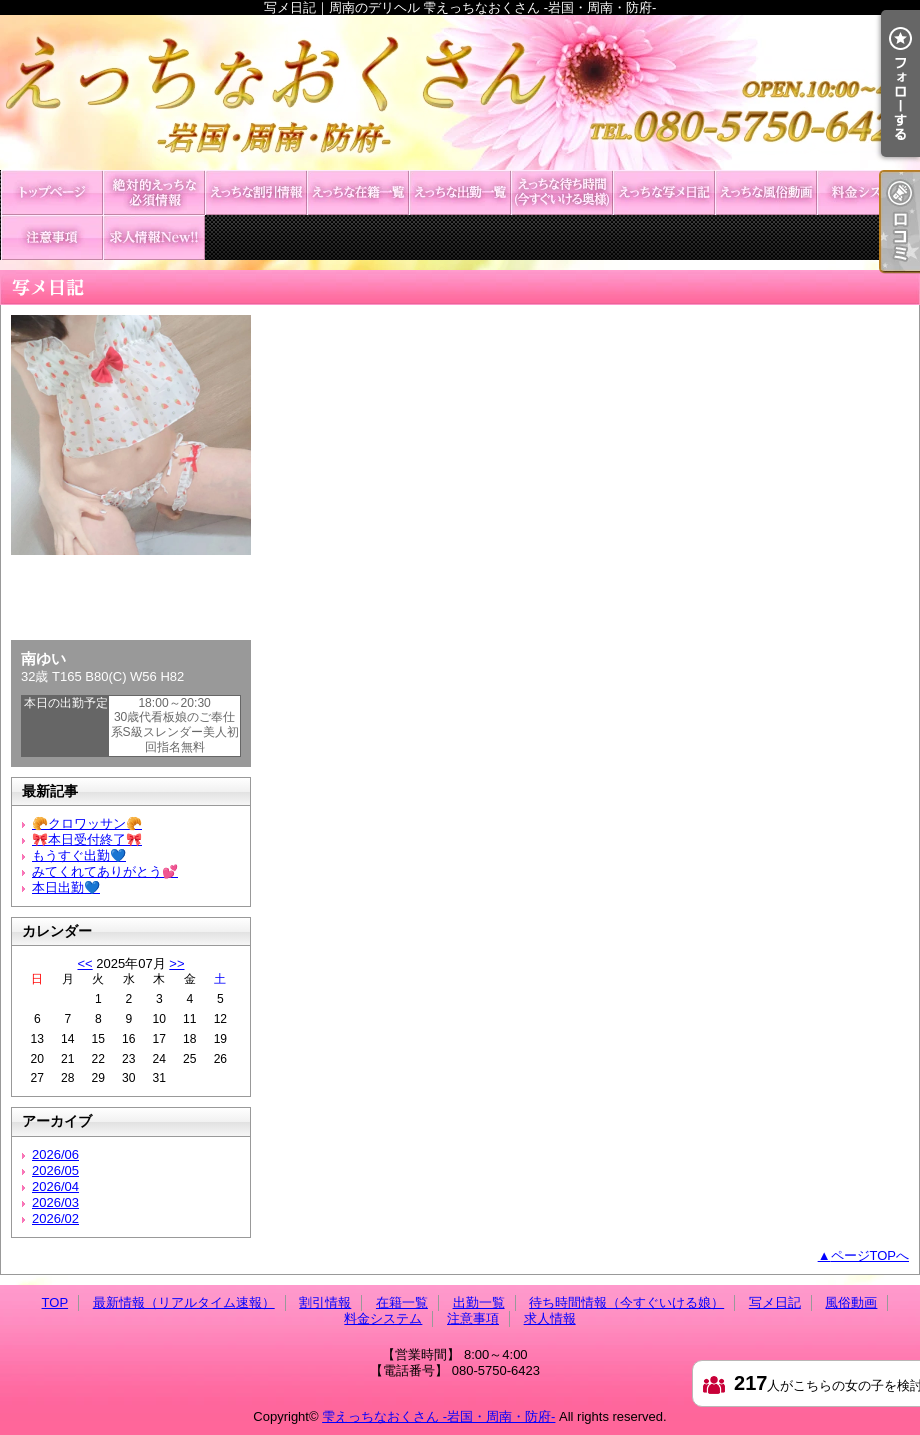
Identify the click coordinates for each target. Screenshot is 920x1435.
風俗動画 (766, 192)
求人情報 (154, 237)
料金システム (868, 192)
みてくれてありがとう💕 (105, 871)
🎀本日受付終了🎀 (87, 839)
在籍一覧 (358, 192)
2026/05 (55, 1170)
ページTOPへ (870, 1255)
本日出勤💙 (66, 887)
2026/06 (55, 1154)
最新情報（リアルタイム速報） (154, 192)
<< (84, 963)
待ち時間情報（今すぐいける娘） (562, 192)
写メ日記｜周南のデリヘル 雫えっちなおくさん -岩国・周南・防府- (460, 92)
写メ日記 (664, 192)
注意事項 (52, 237)
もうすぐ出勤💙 (79, 855)
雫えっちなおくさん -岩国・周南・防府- (438, 1416)
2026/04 (55, 1186)
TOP (52, 192)
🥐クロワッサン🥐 (87, 823)
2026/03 (55, 1202)
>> (176, 963)
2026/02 (55, 1218)
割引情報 (256, 192)
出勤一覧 (460, 192)
